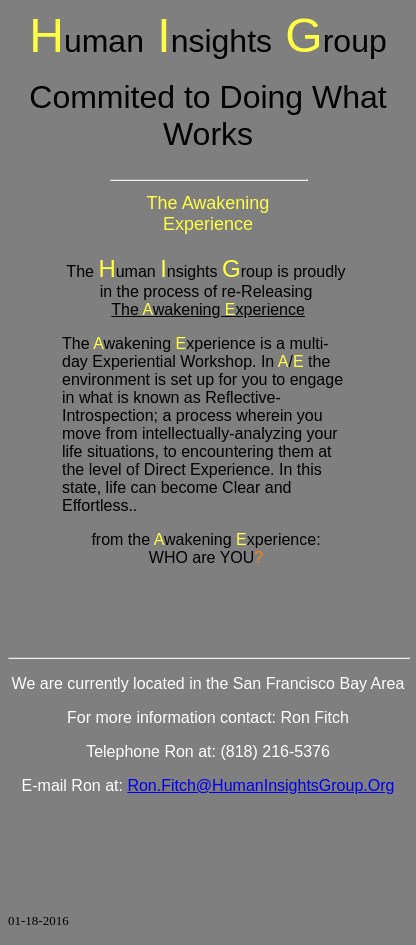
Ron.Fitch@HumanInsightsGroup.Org (260, 785)
